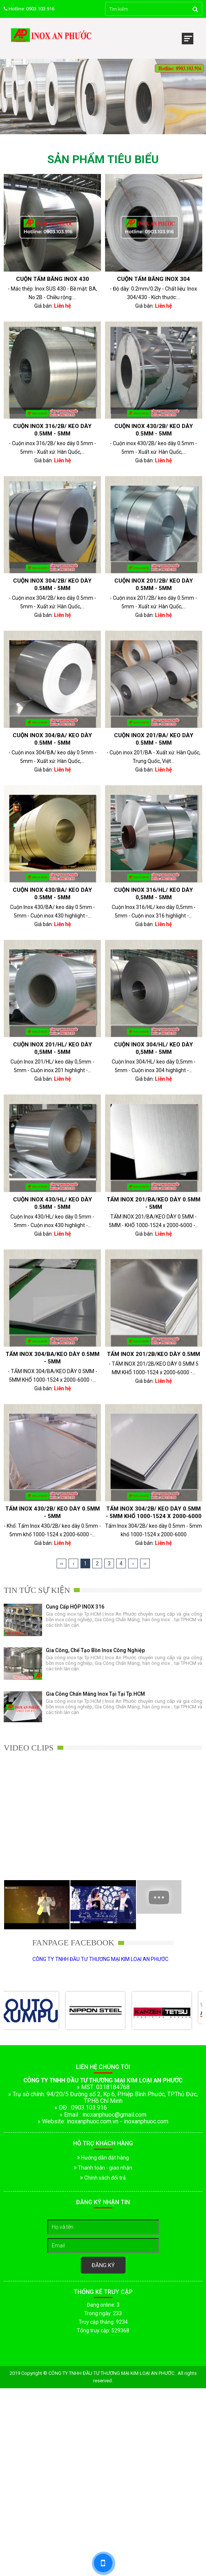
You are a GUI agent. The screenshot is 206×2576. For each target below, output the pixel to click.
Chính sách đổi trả (103, 2178)
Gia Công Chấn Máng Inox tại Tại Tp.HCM (95, 1694)
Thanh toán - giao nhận (103, 2168)
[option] (103, 1625)
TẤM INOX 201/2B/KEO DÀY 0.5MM (153, 1354)
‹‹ (61, 1563)
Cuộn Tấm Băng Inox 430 (52, 279)
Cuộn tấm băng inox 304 (153, 279)
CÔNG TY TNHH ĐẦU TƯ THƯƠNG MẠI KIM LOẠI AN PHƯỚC (100, 1959)
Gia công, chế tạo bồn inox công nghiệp (95, 1650)
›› (144, 1563)
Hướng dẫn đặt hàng (103, 2158)
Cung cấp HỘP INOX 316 (75, 1607)
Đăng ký (103, 2265)
